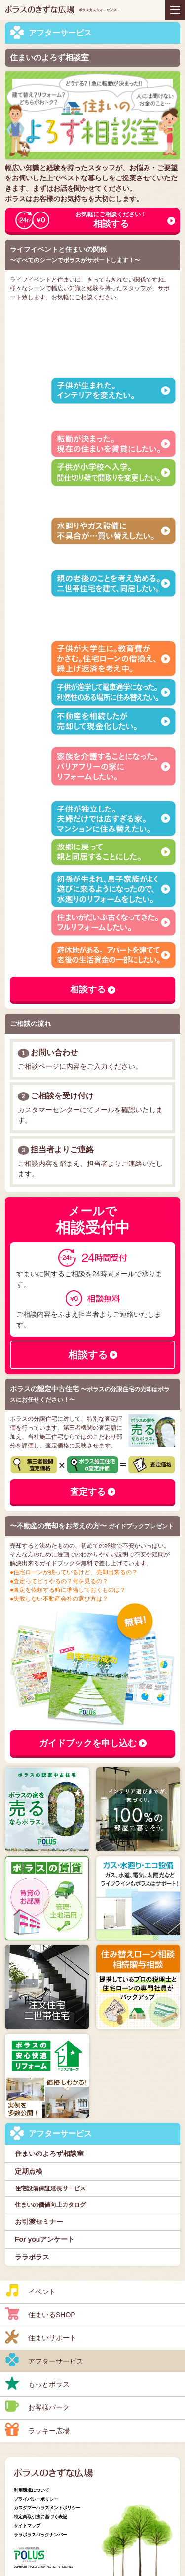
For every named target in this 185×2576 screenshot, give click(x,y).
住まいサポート (40, 2337)
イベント (30, 2290)
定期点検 (28, 2171)
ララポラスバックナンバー (40, 2534)
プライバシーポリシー (36, 2499)
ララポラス (32, 2257)
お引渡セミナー (39, 2221)
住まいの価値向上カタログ (50, 2204)
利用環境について (31, 2490)
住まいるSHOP (40, 2314)
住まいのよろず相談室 (49, 2153)
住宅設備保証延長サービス (50, 2188)
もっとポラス (37, 2383)
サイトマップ (27, 2525)
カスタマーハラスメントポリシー (47, 2507)
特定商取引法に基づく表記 (40, 2516)
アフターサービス (44, 2360)
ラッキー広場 (37, 2429)
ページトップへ (167, 2524)
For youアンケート (44, 2239)
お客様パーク (37, 2406)
